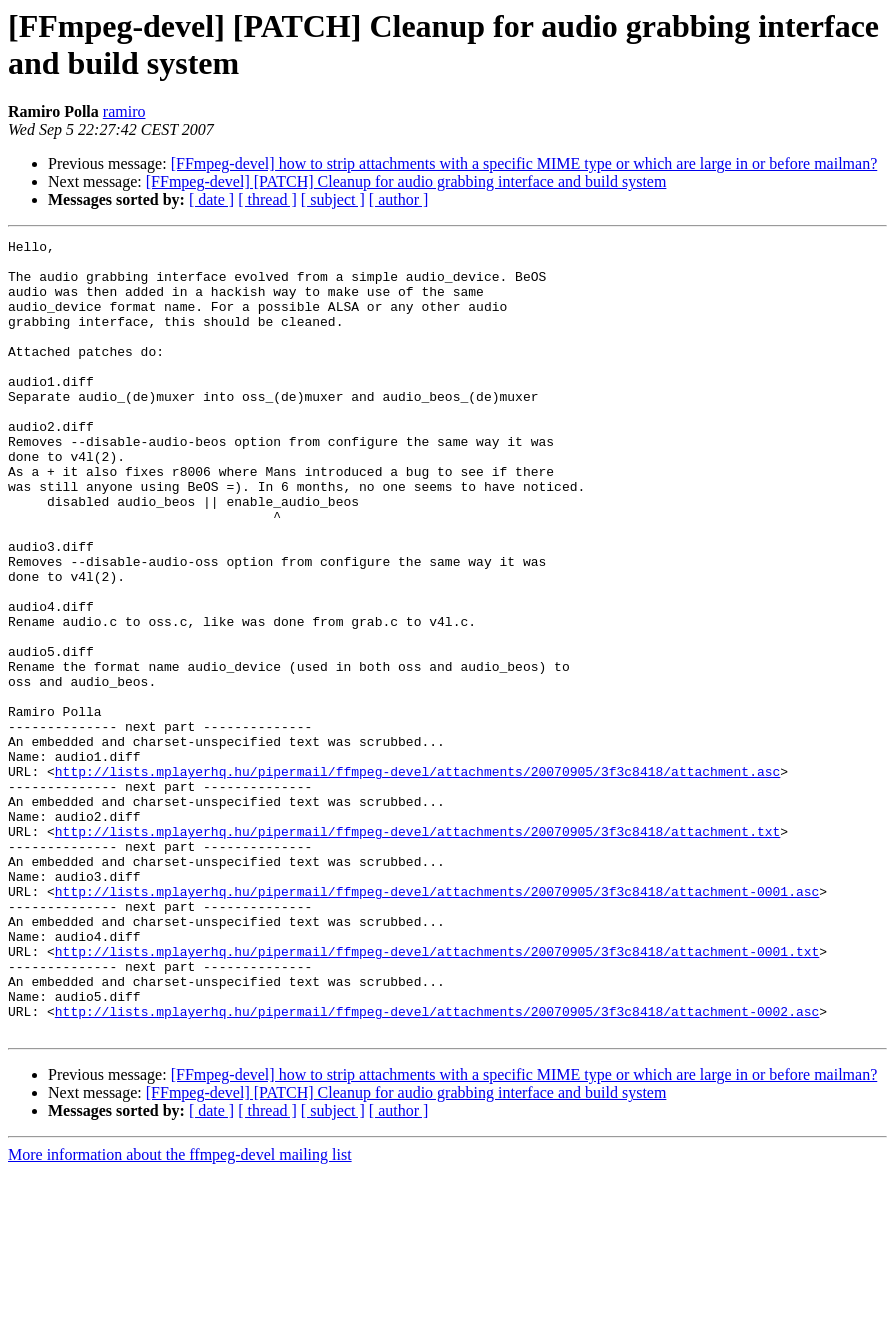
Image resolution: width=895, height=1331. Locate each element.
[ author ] (399, 199)
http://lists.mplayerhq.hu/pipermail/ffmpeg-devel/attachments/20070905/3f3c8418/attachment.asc (417, 879)
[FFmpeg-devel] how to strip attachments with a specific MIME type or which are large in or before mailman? (524, 163)
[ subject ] (333, 199)
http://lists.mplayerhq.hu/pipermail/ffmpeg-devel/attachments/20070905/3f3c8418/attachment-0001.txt (437, 1095)
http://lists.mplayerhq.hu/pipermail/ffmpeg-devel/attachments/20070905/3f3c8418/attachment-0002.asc (437, 1167)
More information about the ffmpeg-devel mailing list (180, 1313)
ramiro (124, 111)
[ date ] (211, 199)
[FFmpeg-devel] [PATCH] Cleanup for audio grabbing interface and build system (406, 181)
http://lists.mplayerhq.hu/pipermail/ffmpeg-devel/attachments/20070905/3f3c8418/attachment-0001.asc (437, 1023)
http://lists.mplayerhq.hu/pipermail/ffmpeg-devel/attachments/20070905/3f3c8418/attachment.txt (417, 951)
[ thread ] (267, 199)
